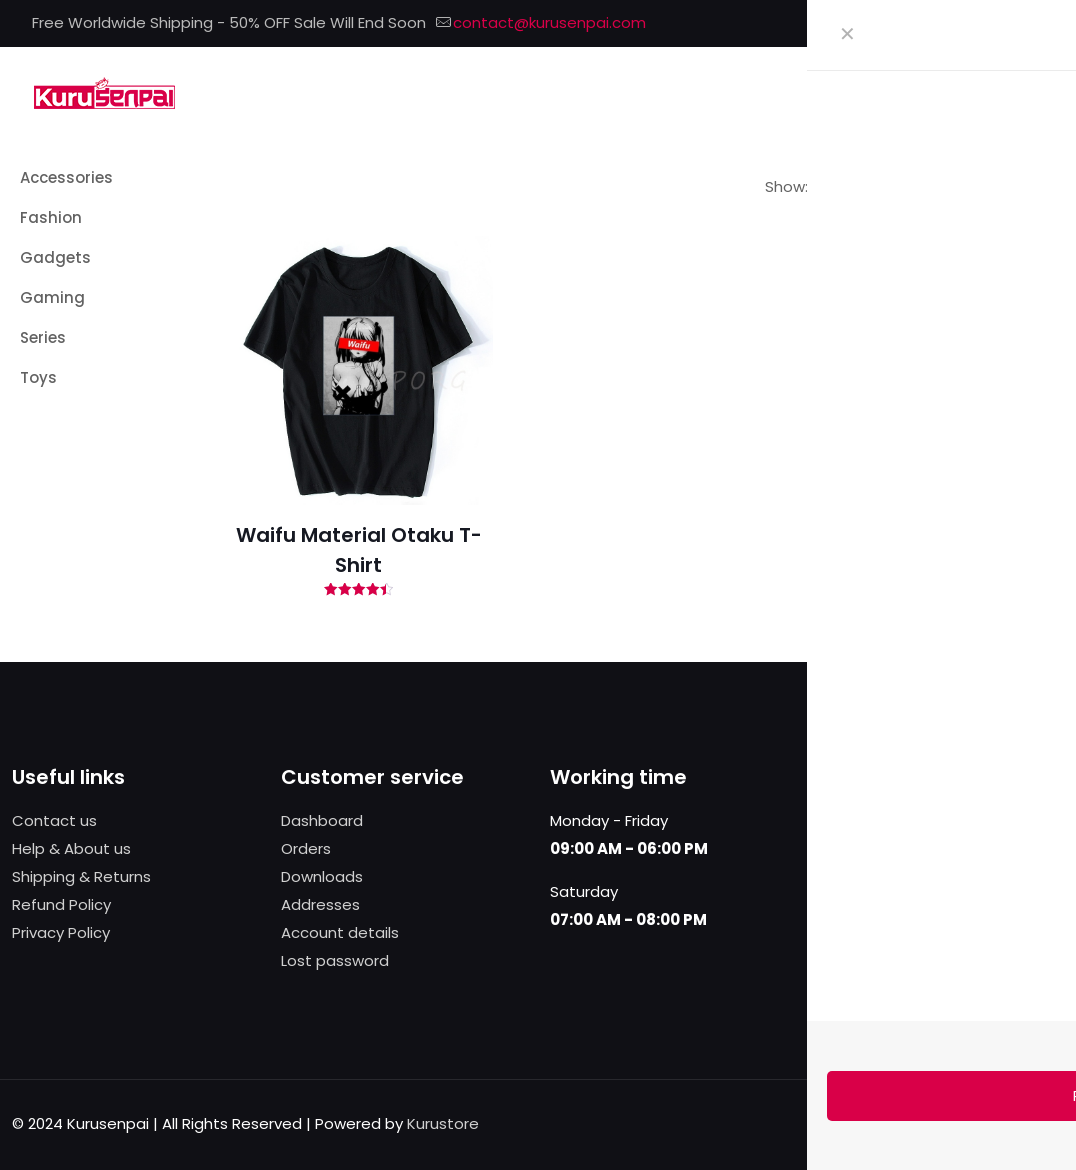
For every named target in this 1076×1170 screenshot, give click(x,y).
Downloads (322, 876)
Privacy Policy (61, 932)
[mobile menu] (1037, 92)
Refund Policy (61, 904)
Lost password (335, 960)
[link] (822, 187)
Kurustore (443, 1123)
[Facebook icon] (957, 23)
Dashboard (322, 820)
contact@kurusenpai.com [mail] (549, 22)
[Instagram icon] (1032, 23)
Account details (340, 932)
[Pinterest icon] (1007, 23)
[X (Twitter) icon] (982, 23)
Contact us (54, 820)
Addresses (320, 904)
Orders (306, 848)
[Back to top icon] (1043, 1122)
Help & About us (71, 848)
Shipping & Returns (81, 876)
